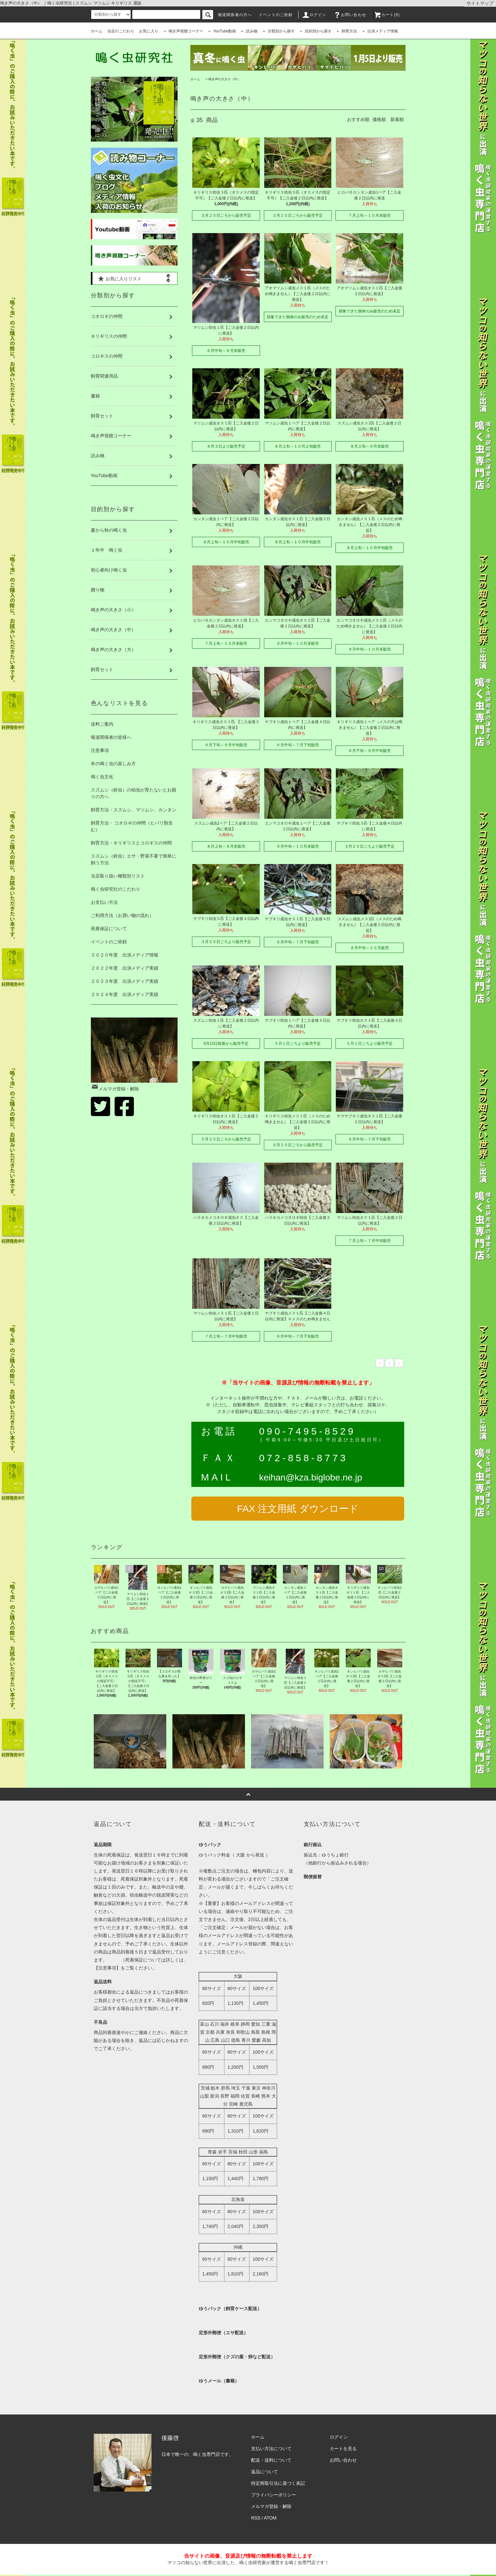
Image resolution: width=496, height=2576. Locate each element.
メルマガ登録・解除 (115, 1088)
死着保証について (109, 928)
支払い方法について (271, 2448)
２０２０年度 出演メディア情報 (124, 954)
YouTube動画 (222, 31)
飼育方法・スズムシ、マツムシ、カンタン (133, 809)
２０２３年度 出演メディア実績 (124, 981)
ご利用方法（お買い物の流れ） (122, 915)
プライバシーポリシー (273, 2494)
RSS (255, 2517)
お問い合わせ (349, 15)
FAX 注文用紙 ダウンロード (297, 1508)
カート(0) (387, 15)
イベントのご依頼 (276, 15)
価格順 (379, 119)
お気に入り (148, 31)
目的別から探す (316, 31)
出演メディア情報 (380, 31)
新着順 (397, 119)
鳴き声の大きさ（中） (224, 79)
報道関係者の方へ (235, 15)
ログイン (314, 15)
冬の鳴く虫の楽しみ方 (113, 763)
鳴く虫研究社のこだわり (115, 889)
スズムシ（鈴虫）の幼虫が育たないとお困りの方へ (133, 793)
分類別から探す (279, 31)
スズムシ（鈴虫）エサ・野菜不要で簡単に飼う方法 (133, 859)
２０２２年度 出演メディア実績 (124, 968)
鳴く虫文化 (102, 776)
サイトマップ (479, 3)
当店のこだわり (120, 31)
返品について (264, 2471)
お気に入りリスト (119, 278)
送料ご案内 (102, 724)
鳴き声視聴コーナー (183, 31)
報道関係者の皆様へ (111, 737)
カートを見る (343, 2448)
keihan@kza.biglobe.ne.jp (310, 1477)
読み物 (249, 31)
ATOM (270, 2517)
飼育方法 (346, 31)
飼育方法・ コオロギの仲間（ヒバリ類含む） (132, 826)
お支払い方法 (104, 902)
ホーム (96, 31)
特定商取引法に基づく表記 (278, 2483)
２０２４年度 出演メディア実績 (124, 994)
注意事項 (100, 750)
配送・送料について (271, 2460)
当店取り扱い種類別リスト (118, 875)
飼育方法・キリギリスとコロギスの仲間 (131, 842)
